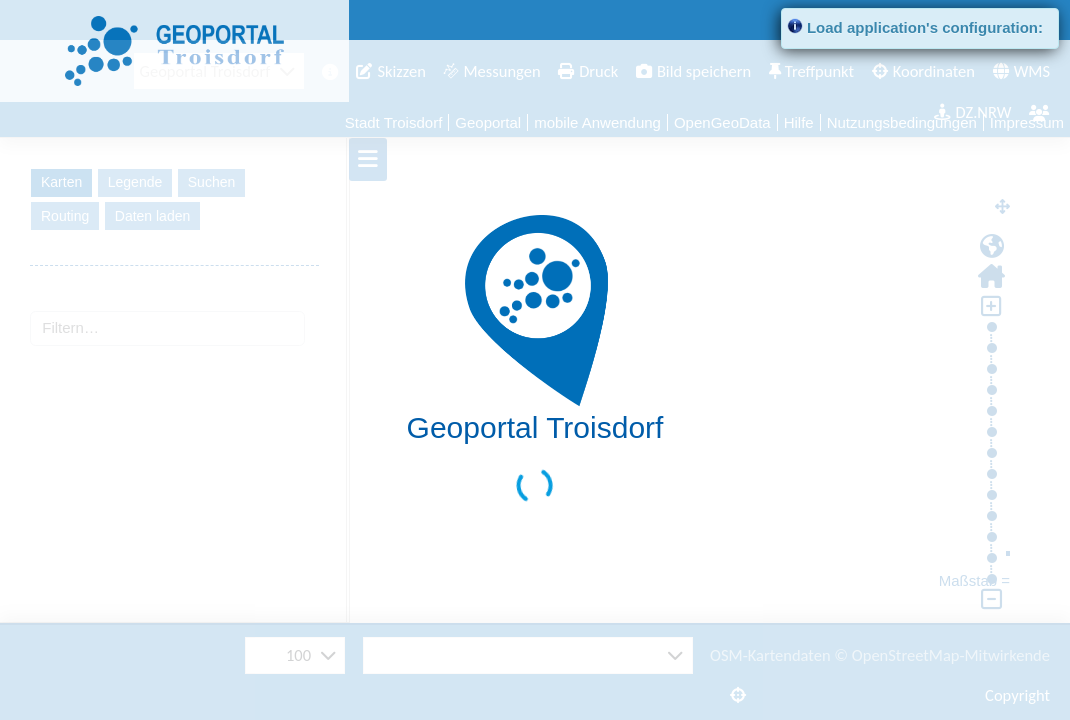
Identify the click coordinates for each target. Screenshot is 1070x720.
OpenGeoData (722, 122)
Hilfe (799, 122)
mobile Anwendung (597, 122)
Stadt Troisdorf (394, 122)
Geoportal (488, 122)
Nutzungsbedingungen (902, 122)
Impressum (1027, 122)
